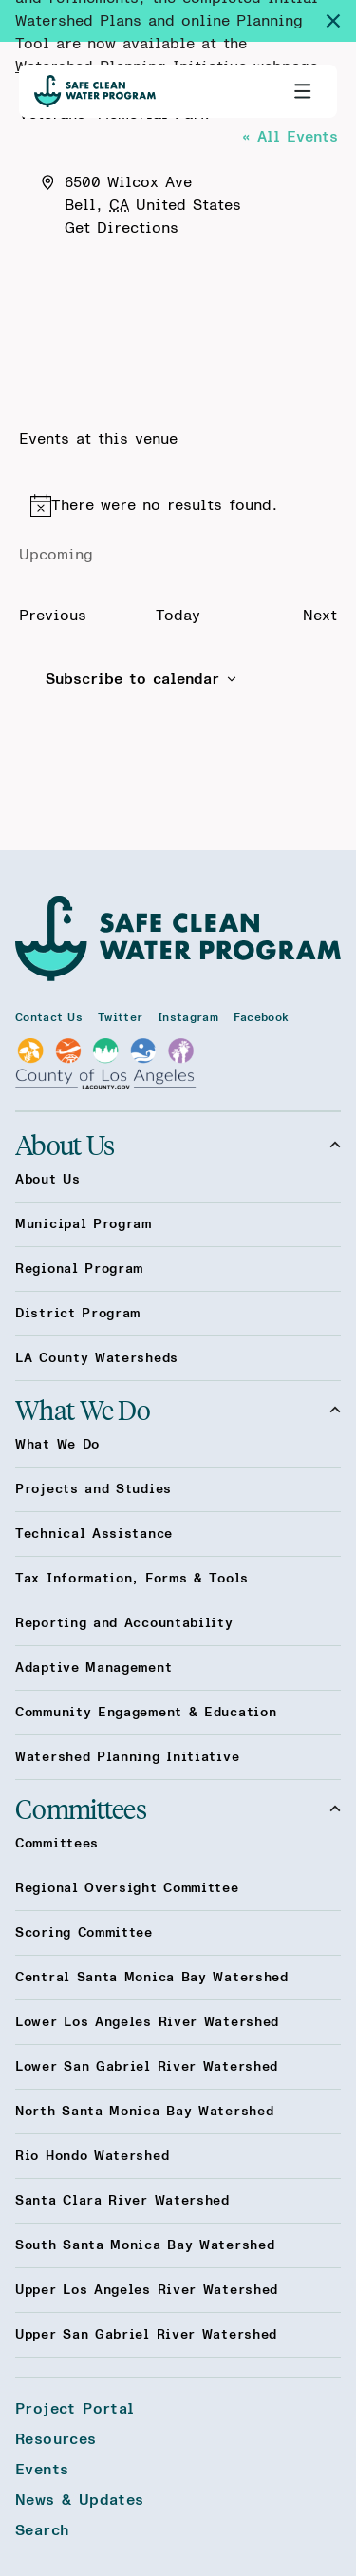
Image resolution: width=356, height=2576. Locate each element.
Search (41, 2530)
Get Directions (121, 228)
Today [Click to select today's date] (178, 615)
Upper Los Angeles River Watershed (146, 2290)
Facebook (261, 1017)
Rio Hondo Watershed (92, 2156)
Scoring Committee (84, 1933)
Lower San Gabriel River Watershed (146, 2067)
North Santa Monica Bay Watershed (144, 2111)
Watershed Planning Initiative (127, 1757)
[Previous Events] (52, 615)
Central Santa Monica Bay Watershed (152, 1977)
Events (41, 2469)
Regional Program (79, 1269)
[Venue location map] (178, 310)
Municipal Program (83, 1224)
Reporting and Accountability (124, 1623)
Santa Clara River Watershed (122, 2200)
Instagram (188, 1017)
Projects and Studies (93, 1489)
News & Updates (79, 2500)
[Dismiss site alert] (341, 20)
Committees (178, 1808)
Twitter (120, 1017)
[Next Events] (320, 615)
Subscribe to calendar (132, 679)
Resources (56, 2439)
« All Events (290, 136)
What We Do (178, 1409)
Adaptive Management (93, 1668)
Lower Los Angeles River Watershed (147, 2022)
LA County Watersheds (96, 1358)
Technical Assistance (94, 1534)
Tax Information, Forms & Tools (132, 1578)
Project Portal (75, 2408)
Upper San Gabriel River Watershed (146, 2334)
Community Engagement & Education (145, 1712)
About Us (178, 1144)
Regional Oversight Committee (127, 1888)
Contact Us (49, 1017)
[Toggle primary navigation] (303, 91)
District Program (78, 1313)
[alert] (178, 505)
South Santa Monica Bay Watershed (144, 2245)
